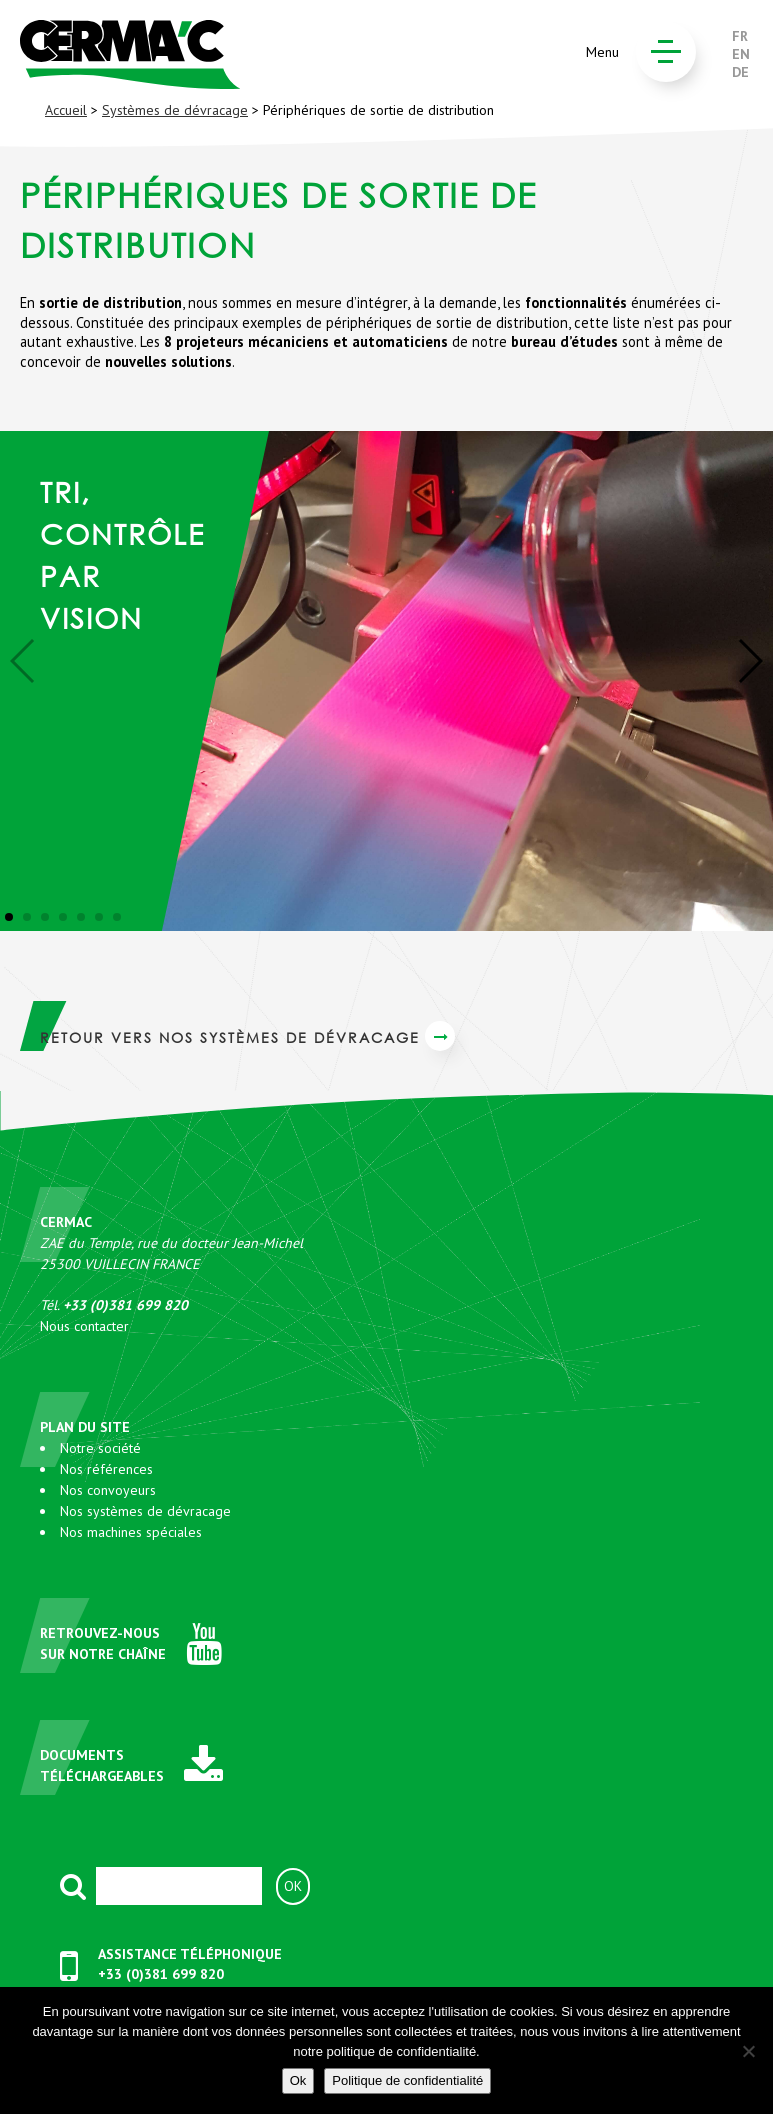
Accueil (66, 110)
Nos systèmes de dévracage (145, 1511)
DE (740, 72)
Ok (298, 2080)
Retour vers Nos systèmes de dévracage (247, 1037)
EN (741, 54)
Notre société (100, 1448)
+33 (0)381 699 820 (161, 1974)
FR (740, 36)
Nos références (106, 1469)
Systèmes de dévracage (175, 110)
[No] (748, 2051)
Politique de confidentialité (407, 2080)
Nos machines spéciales (131, 1532)
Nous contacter (84, 1326)
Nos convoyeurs (108, 1490)
